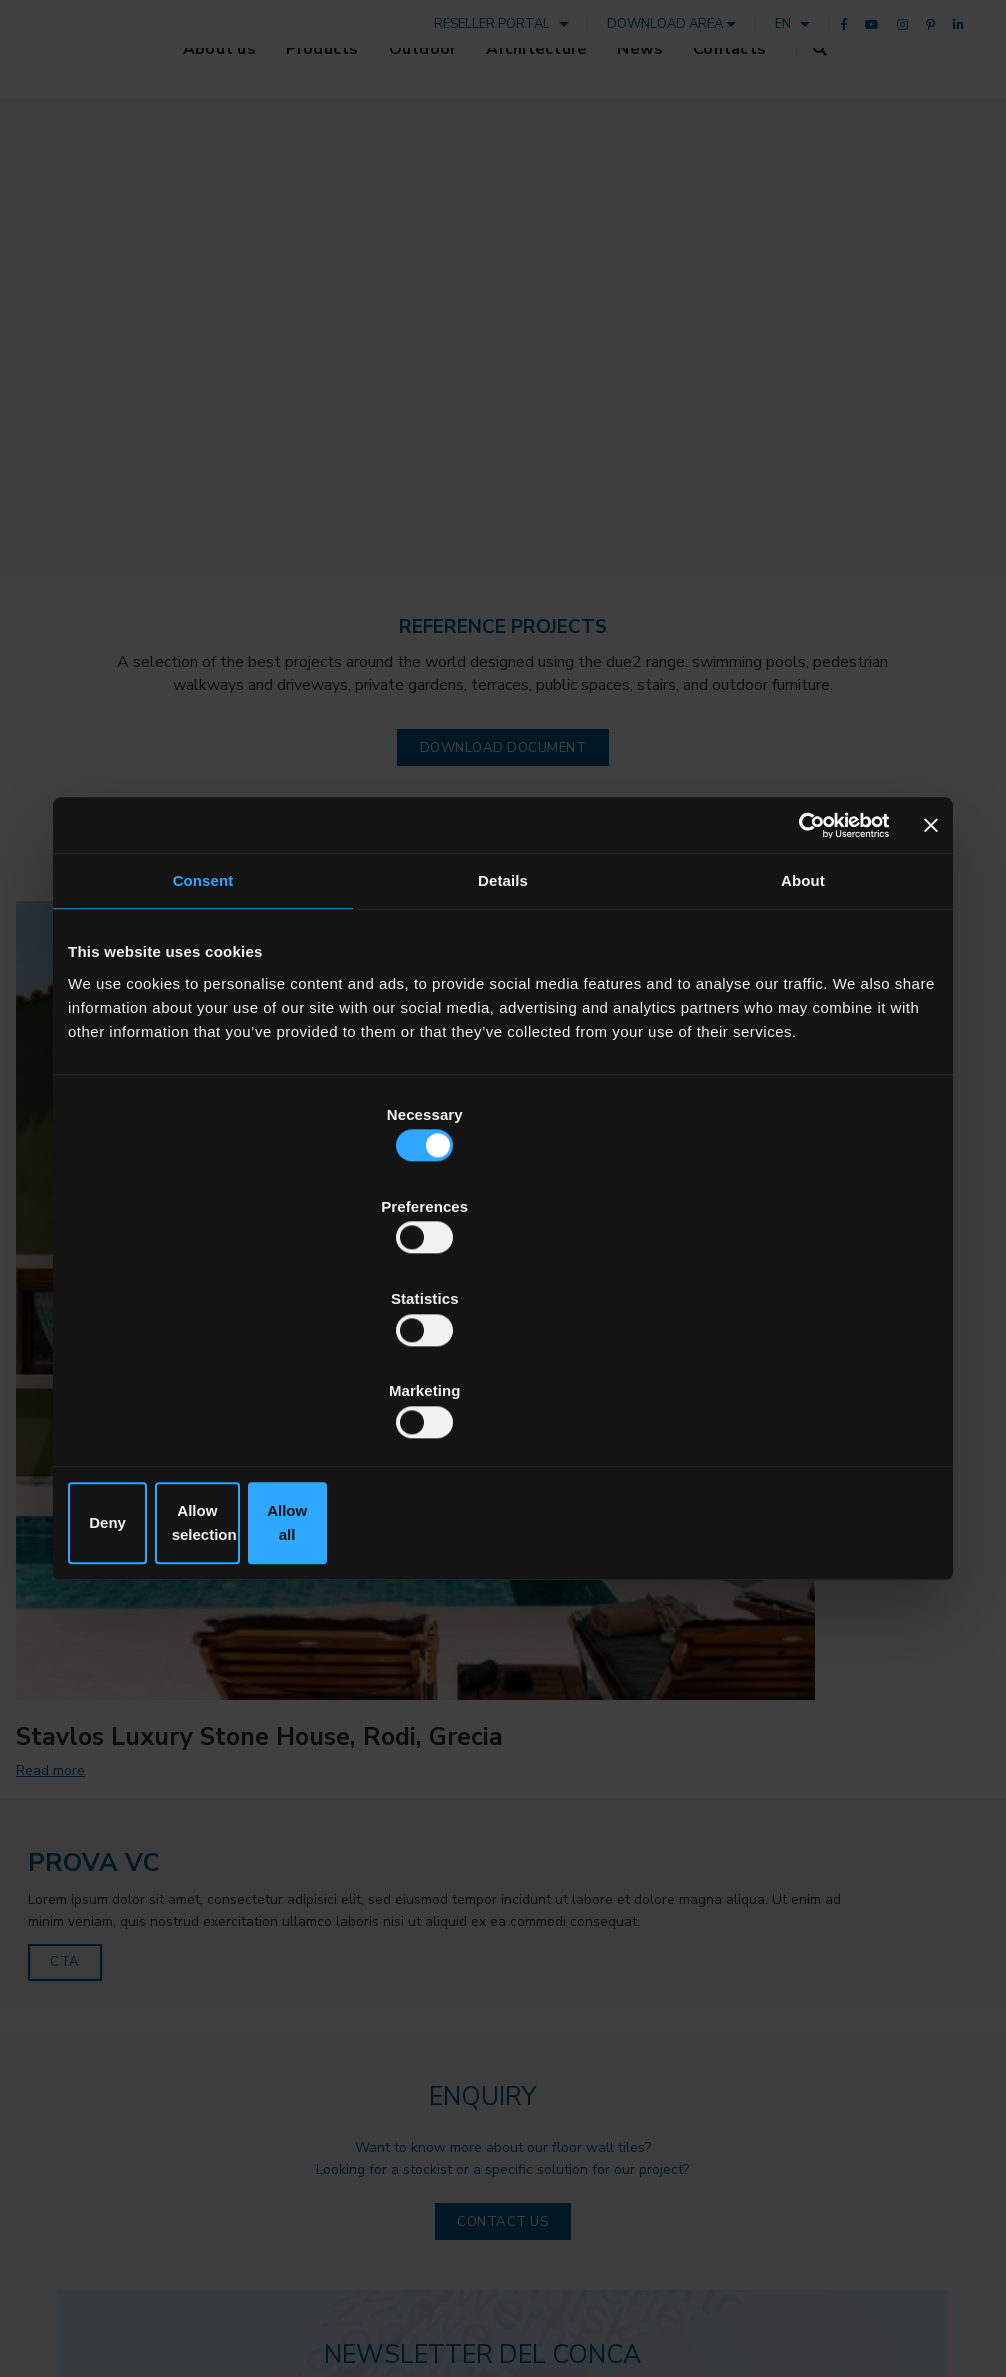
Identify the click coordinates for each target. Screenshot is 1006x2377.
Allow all (795, 1384)
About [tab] (803, 1034)
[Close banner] (931, 977)
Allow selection (502, 1384)
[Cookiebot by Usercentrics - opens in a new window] (801, 977)
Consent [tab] (203, 1034)
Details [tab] (503, 1034)
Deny (210, 1384)
